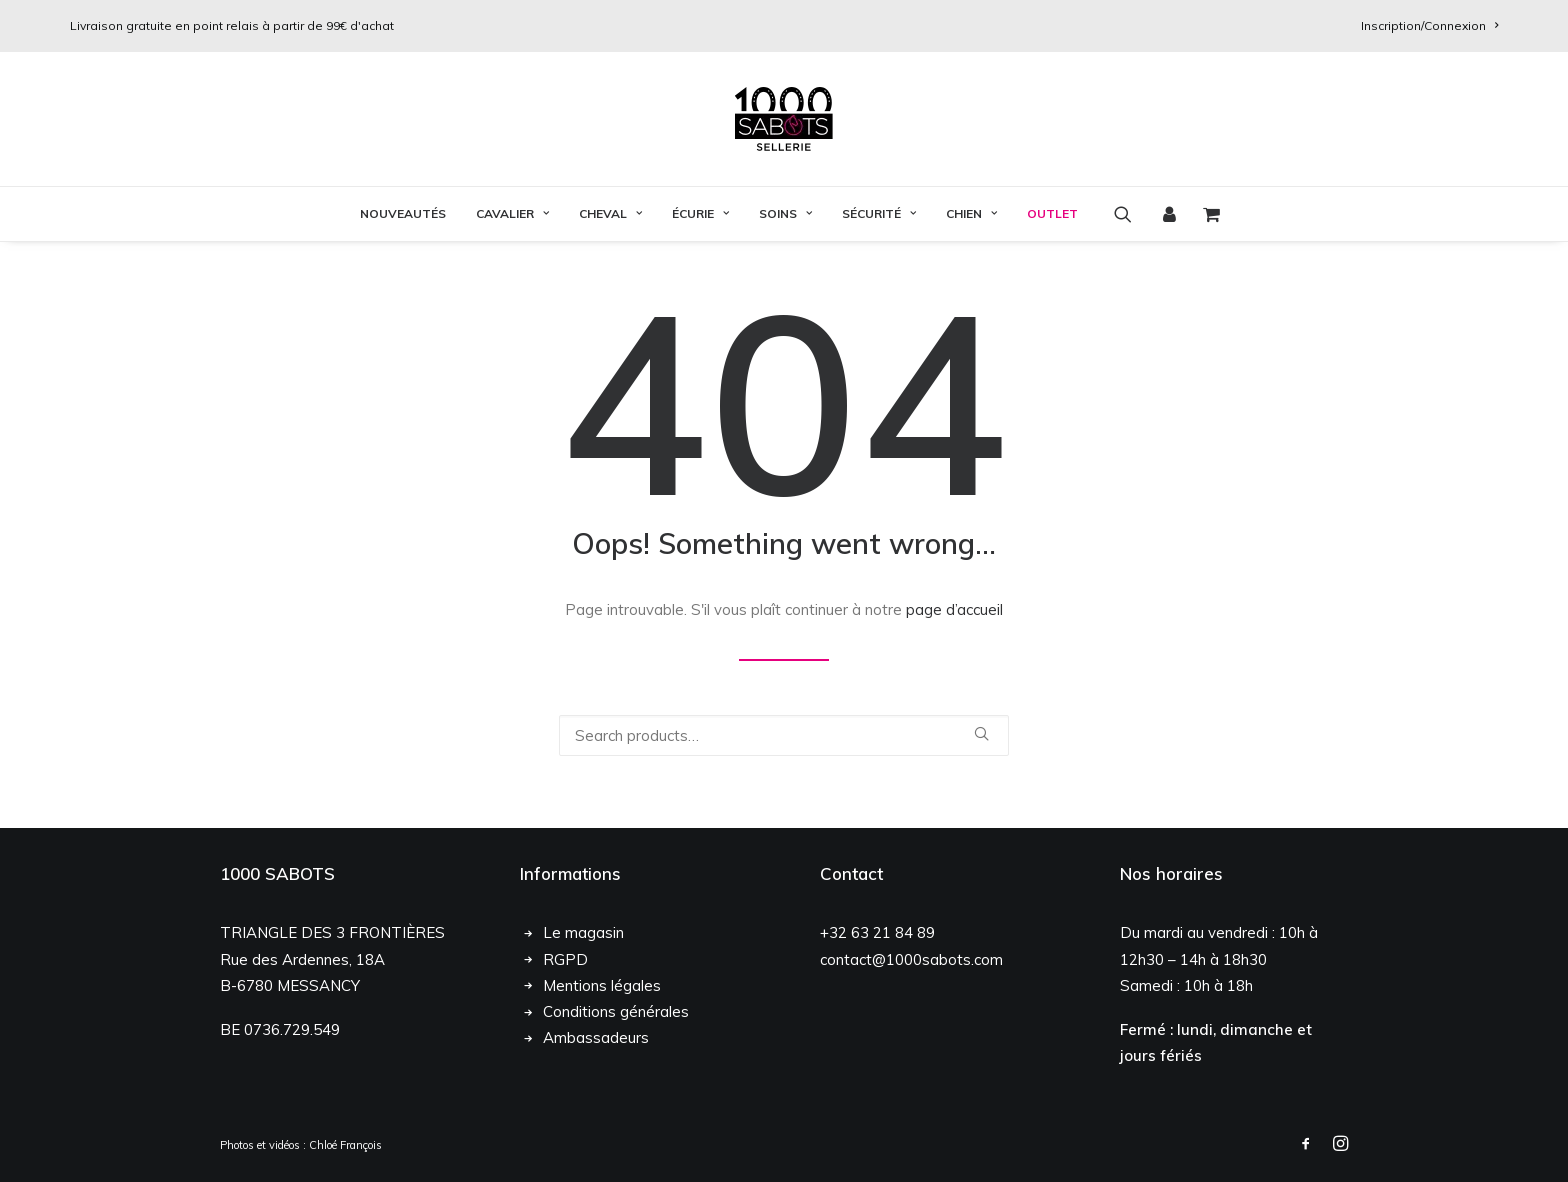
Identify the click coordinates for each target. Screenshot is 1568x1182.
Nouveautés (403, 213)
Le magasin (583, 932)
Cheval (610, 213)
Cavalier (512, 213)
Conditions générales (616, 1011)
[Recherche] (784, 735)
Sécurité (879, 213)
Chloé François (345, 1145)
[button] (1129, 214)
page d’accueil (954, 609)
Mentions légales (602, 985)
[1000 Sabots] (784, 119)
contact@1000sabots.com (911, 959)
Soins (785, 213)
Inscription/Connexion (1429, 25)
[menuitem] (1429, 25)
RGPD (565, 959)
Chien (971, 213)
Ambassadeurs (596, 1037)
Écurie (700, 213)
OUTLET (1052, 213)
